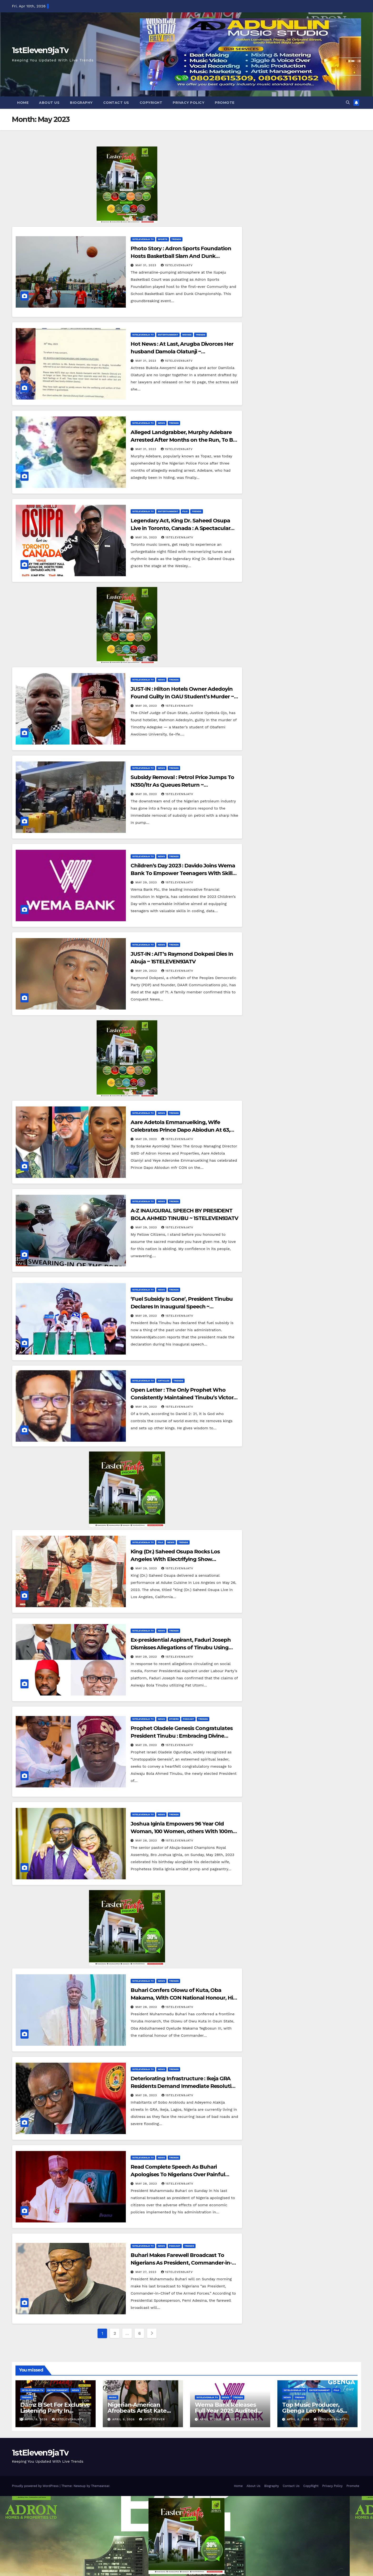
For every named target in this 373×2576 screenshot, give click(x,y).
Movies (186, 334)
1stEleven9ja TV (143, 239)
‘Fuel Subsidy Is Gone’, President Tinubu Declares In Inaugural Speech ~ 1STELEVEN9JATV (182, 1306)
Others (174, 1719)
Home (23, 102)
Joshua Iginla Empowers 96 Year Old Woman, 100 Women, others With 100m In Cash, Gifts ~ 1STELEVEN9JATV (182, 1831)
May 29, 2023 (146, 882)
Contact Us (116, 102)
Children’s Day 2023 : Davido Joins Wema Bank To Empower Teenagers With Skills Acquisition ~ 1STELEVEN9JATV (183, 873)
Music (113, 2397)
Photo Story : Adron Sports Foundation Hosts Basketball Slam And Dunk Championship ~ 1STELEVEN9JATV (181, 256)
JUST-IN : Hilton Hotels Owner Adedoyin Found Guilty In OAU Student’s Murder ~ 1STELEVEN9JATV (182, 696)
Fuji (185, 511)
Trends (176, 239)
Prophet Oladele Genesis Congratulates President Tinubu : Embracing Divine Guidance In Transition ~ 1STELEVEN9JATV (184, 1736)
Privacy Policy (188, 102)
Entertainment (168, 334)
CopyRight (151, 102)
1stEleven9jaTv (40, 50)
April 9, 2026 (37, 2419)
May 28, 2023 (146, 1840)
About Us (49, 102)
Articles (163, 1380)
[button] (348, 102)
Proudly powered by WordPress (36, 2486)
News (161, 423)
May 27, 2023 (146, 2272)
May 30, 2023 (146, 537)
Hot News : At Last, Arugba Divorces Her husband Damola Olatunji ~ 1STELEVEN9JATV (182, 351)
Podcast (188, 1719)
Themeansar (100, 2486)
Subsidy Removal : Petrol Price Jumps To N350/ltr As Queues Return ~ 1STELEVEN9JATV (182, 785)
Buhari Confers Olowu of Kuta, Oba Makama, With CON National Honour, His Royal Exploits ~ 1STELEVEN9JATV (183, 1998)
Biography (81, 102)
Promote (225, 102)
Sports (162, 239)
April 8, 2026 (211, 2419)
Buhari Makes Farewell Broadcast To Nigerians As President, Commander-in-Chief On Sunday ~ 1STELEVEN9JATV (181, 2263)
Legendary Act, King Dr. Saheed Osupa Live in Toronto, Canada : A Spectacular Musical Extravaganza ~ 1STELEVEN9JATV (183, 528)
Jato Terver (152, 2419)
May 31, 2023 (146, 265)
